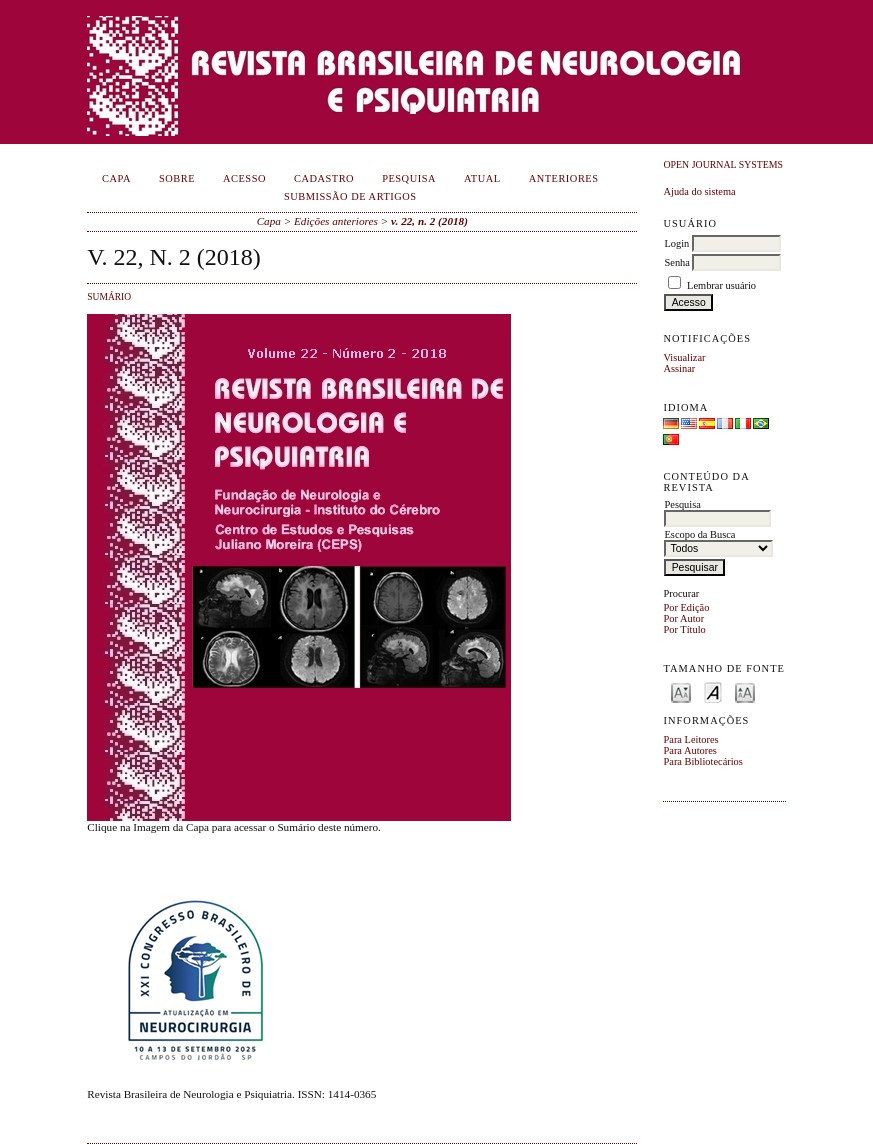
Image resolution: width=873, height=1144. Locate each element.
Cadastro (324, 178)
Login (676, 243)
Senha (676, 262)
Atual (482, 178)
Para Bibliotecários (702, 761)
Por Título (684, 629)
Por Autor (683, 618)
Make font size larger (745, 691)
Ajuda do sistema (699, 191)
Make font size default (713, 691)
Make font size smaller (681, 691)
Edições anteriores (336, 221)
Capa (116, 178)
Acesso (244, 178)
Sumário (109, 297)
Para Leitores (690, 739)
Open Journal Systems (723, 164)
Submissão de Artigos (350, 196)
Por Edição (686, 607)
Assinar (679, 368)
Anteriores (564, 178)
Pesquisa (409, 178)
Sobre (177, 178)
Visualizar (684, 357)
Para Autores (689, 750)
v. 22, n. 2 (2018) (429, 221)
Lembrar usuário (721, 285)
